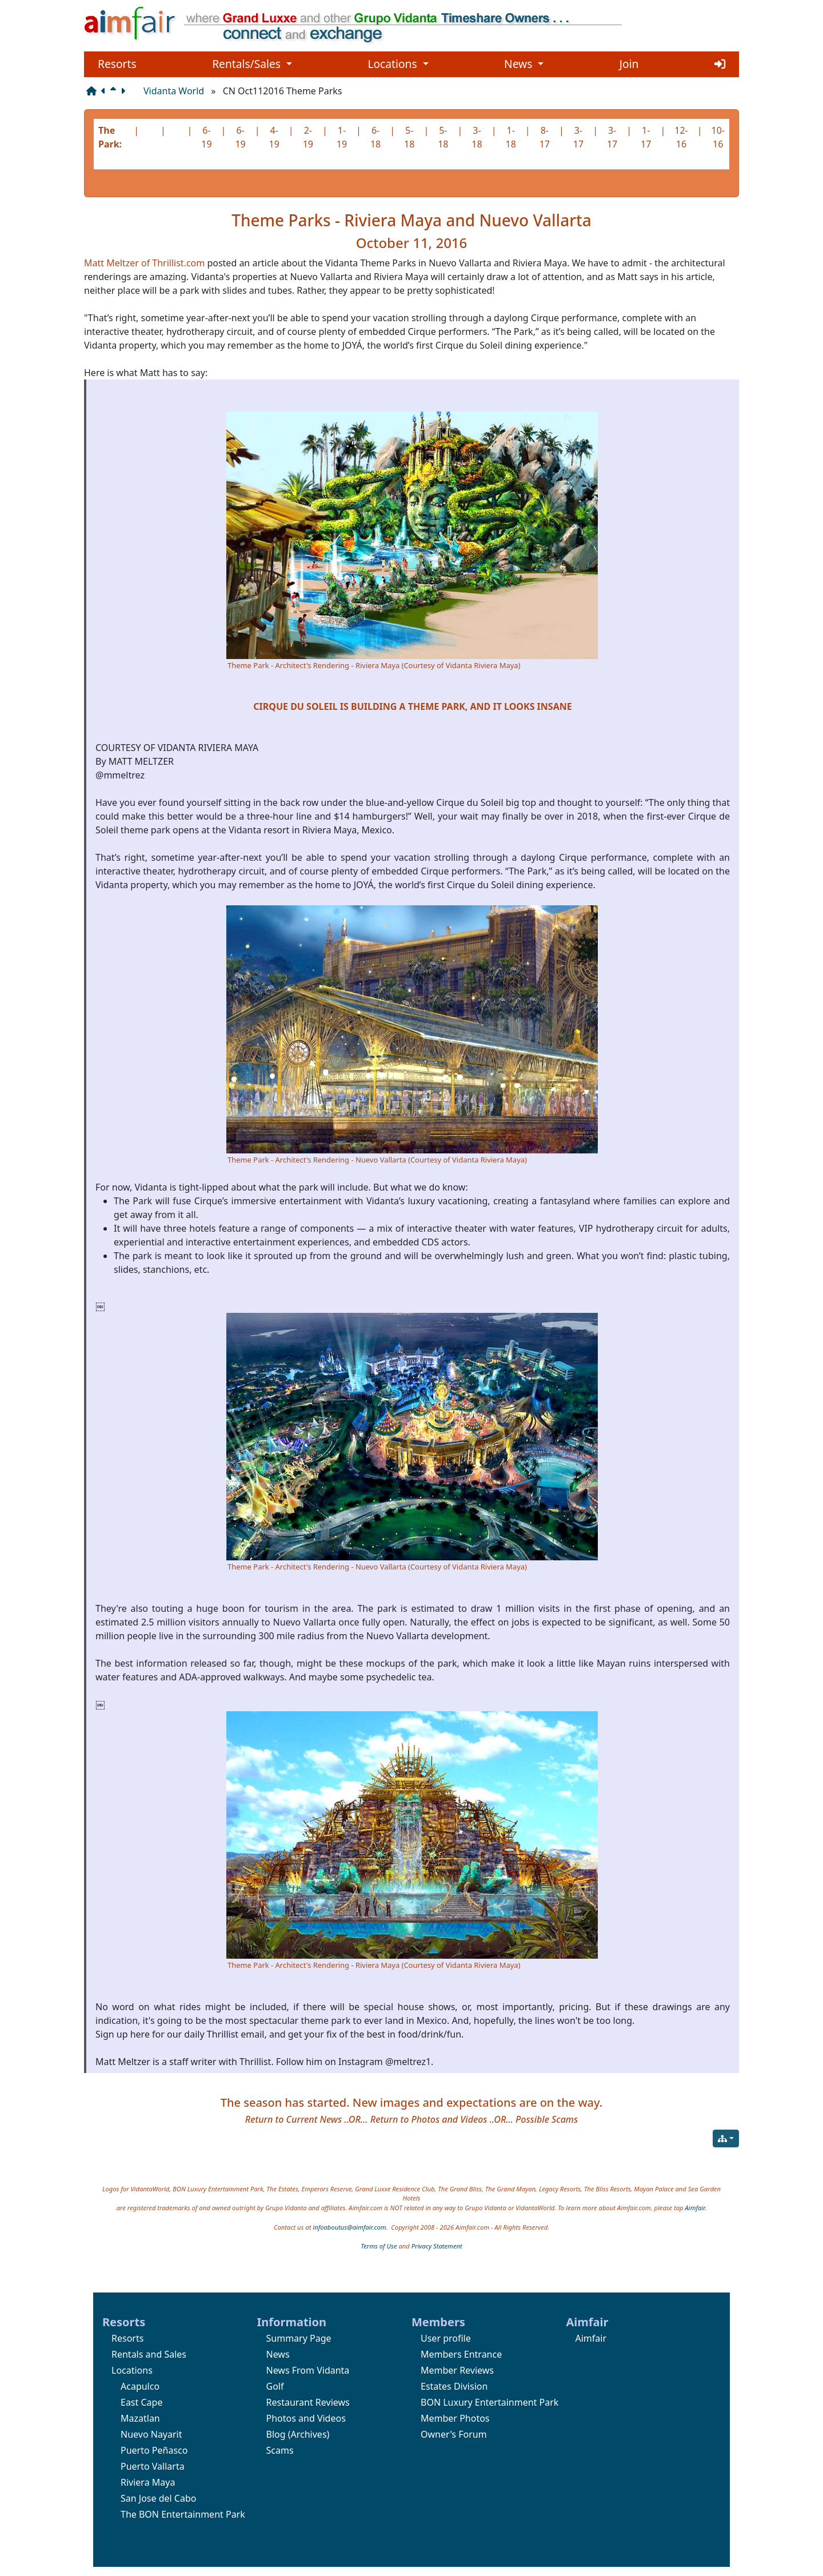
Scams (280, 2450)
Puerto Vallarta (153, 2466)
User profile (446, 2338)
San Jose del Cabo (158, 2498)
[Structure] (93, 91)
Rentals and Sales (148, 2354)
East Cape (141, 2402)
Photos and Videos (306, 2418)
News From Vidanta (308, 2370)
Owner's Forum (454, 2434)
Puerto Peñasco (154, 2450)
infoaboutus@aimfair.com (349, 2227)
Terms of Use (379, 2246)
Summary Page (298, 2338)
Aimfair (695, 2207)
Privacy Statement (437, 2246)
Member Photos (455, 2418)
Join (629, 63)
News (524, 63)
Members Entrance (461, 2354)
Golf (275, 2386)
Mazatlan (140, 2418)
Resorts (117, 63)
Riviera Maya (148, 2482)
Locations (397, 63)
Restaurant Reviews (308, 2402)
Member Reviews (457, 2370)
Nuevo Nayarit (151, 2434)
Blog (276, 2434)
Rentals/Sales (252, 63)
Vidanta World (173, 91)
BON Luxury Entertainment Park (489, 2402)
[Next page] (125, 91)
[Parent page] (115, 91)
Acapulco (140, 2386)
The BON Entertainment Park (183, 2514)
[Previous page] (105, 91)
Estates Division (454, 2386)
